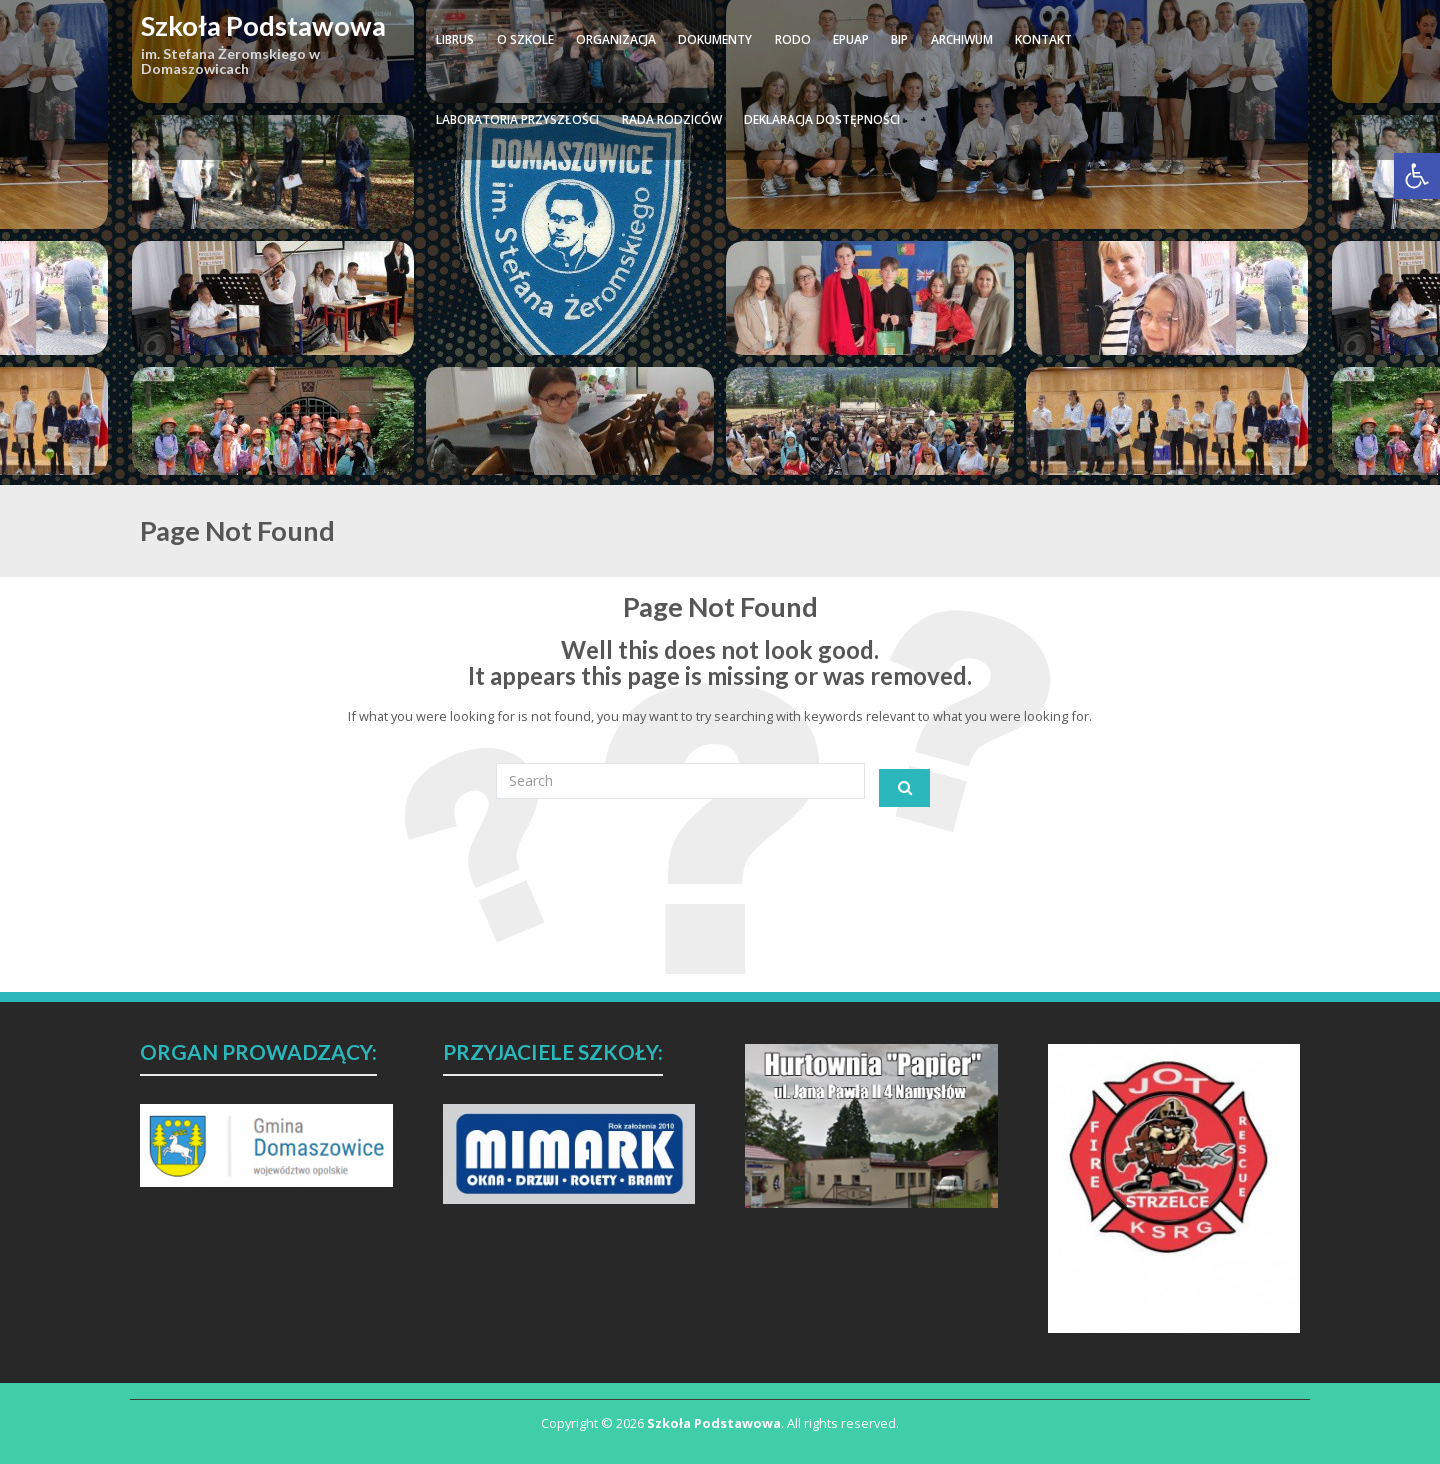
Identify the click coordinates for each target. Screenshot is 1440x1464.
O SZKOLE (525, 39)
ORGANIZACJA (616, 39)
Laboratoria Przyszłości (517, 119)
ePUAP (851, 39)
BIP (899, 39)
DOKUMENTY (715, 39)
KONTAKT (1043, 39)
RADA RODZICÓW (672, 119)
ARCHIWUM (962, 39)
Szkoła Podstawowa (263, 25)
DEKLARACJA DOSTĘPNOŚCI (822, 119)
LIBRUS (455, 39)
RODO (793, 39)
